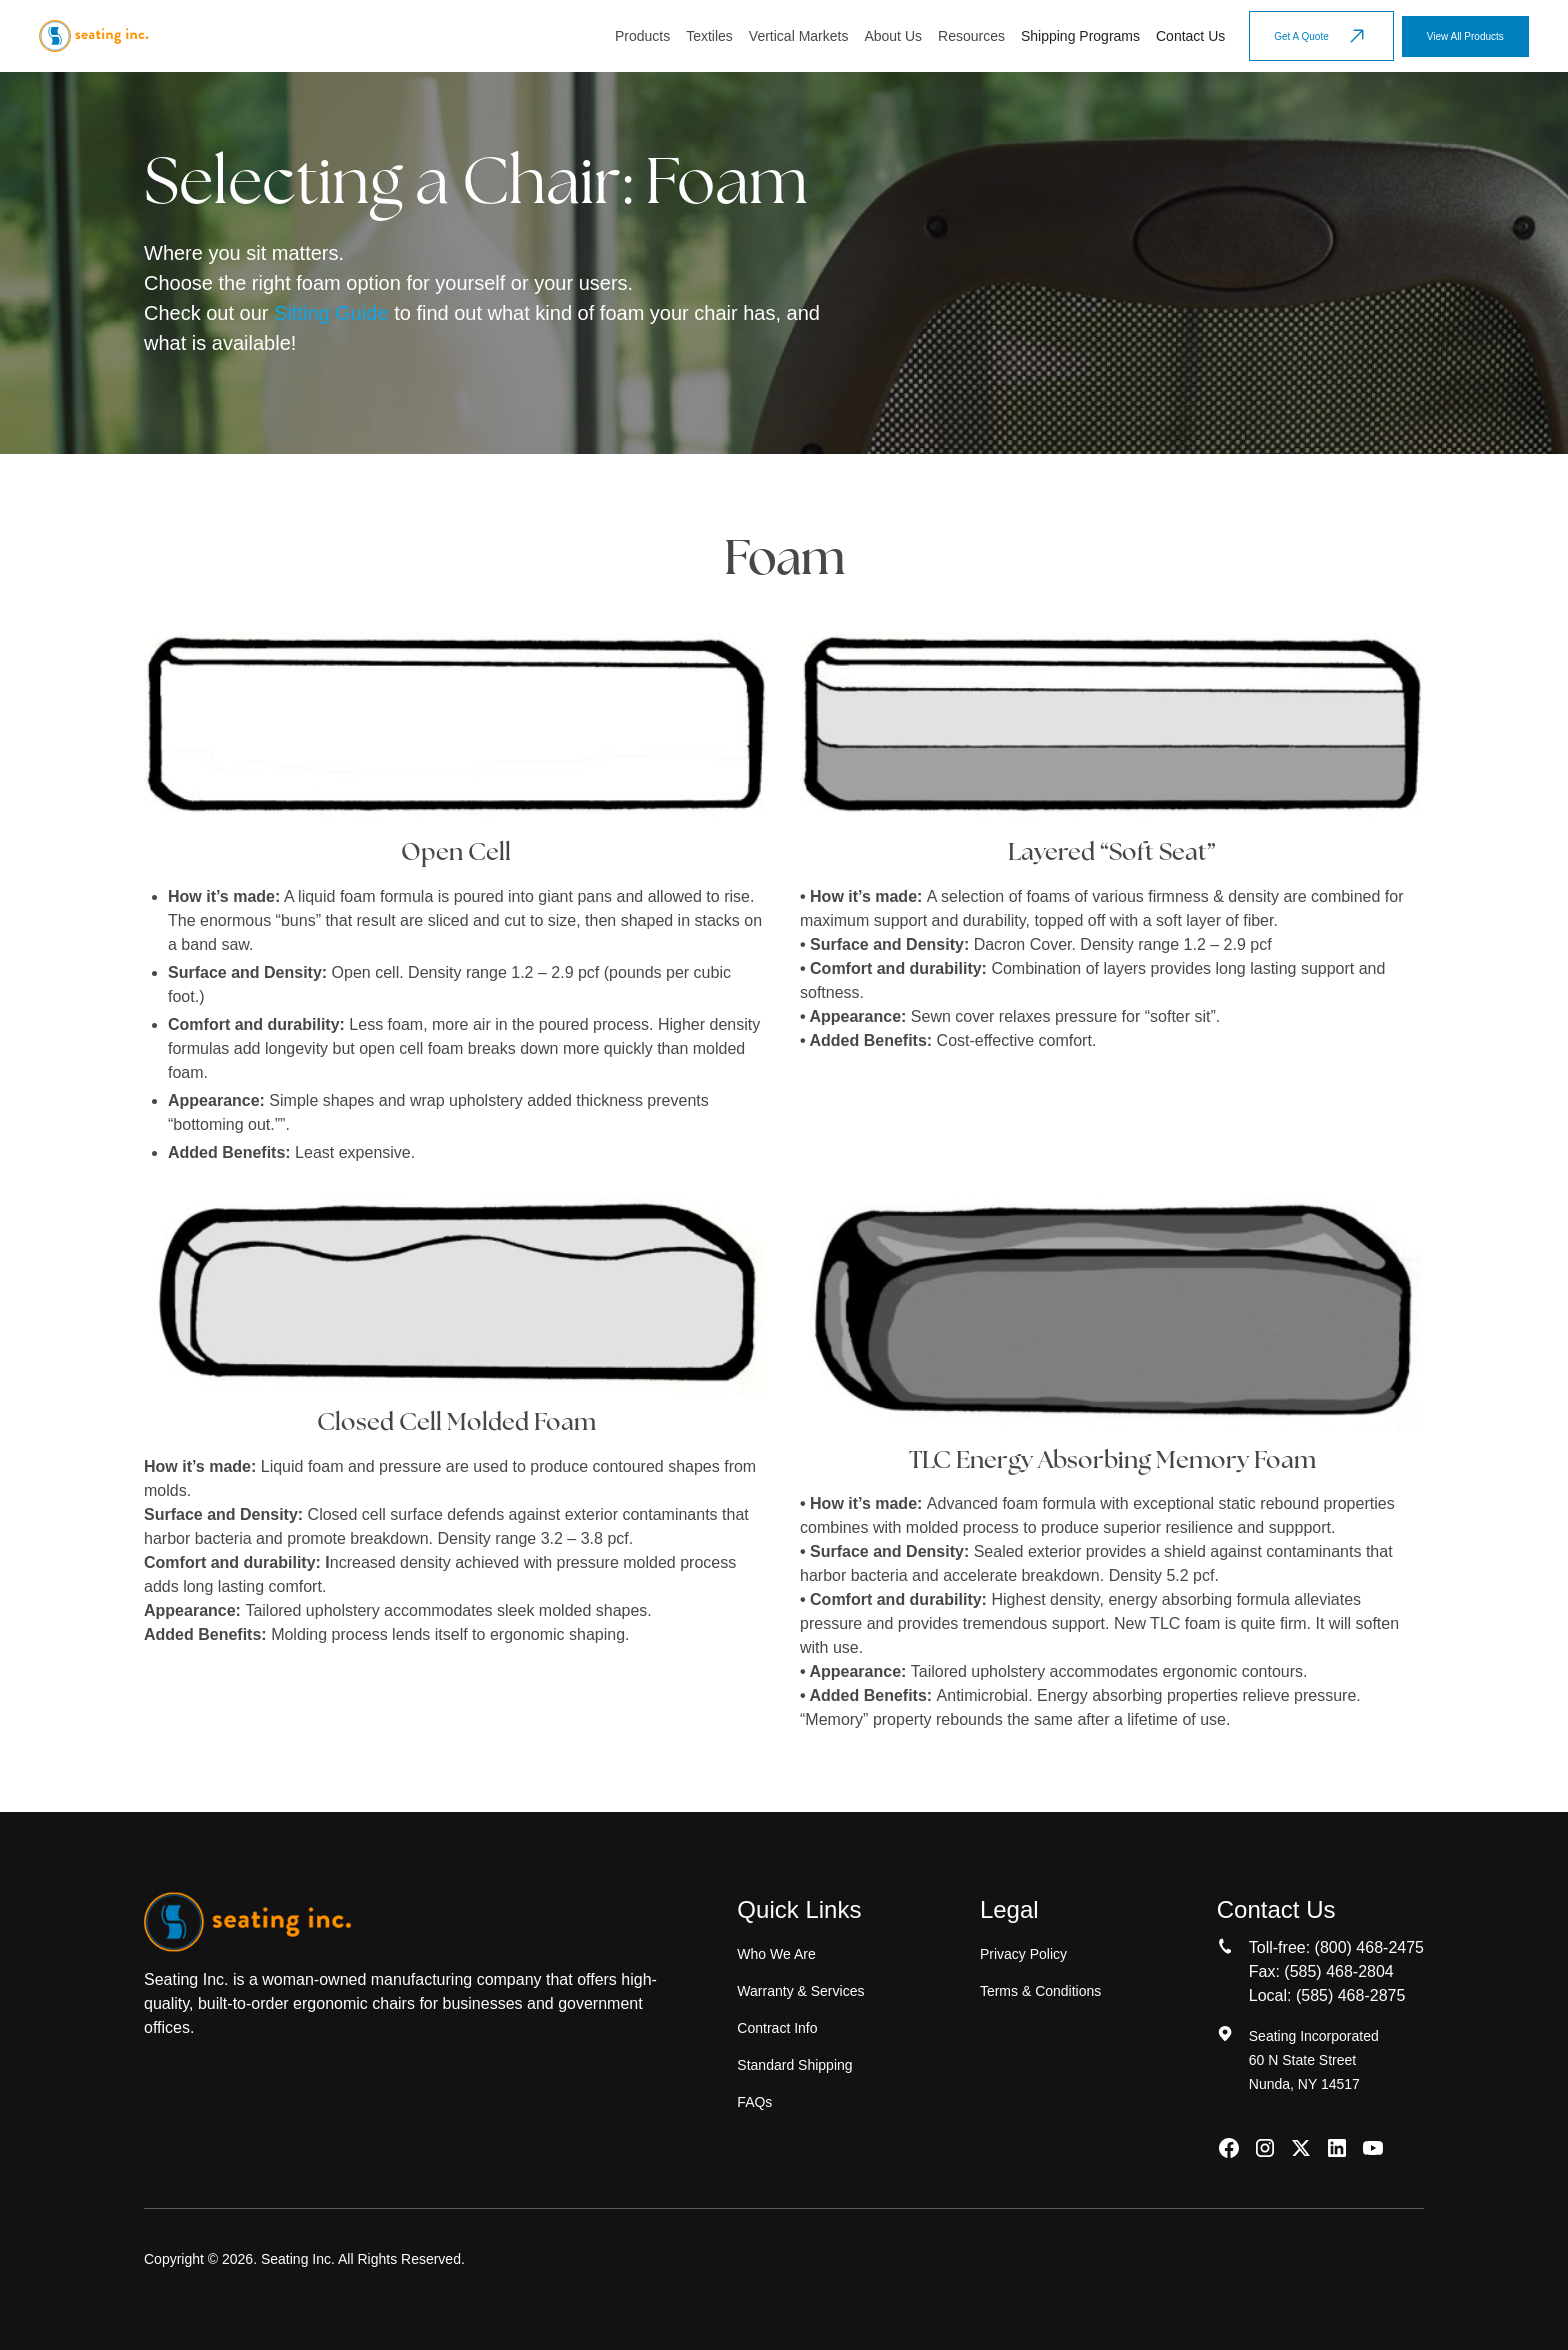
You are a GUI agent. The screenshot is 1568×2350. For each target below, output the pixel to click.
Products (642, 36)
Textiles (709, 36)
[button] (642, 36)
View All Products (1465, 36)
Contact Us (1190, 36)
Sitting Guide (331, 313)
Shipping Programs (1080, 36)
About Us (893, 36)
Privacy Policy (1023, 1954)
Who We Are (776, 1954)
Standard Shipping (794, 2065)
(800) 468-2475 (1369, 1947)
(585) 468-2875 (1350, 1995)
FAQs (754, 2102)
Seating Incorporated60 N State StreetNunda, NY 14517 (1314, 2060)
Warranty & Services (800, 1991)
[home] (93, 36)
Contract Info (777, 2028)
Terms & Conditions (1040, 1991)
